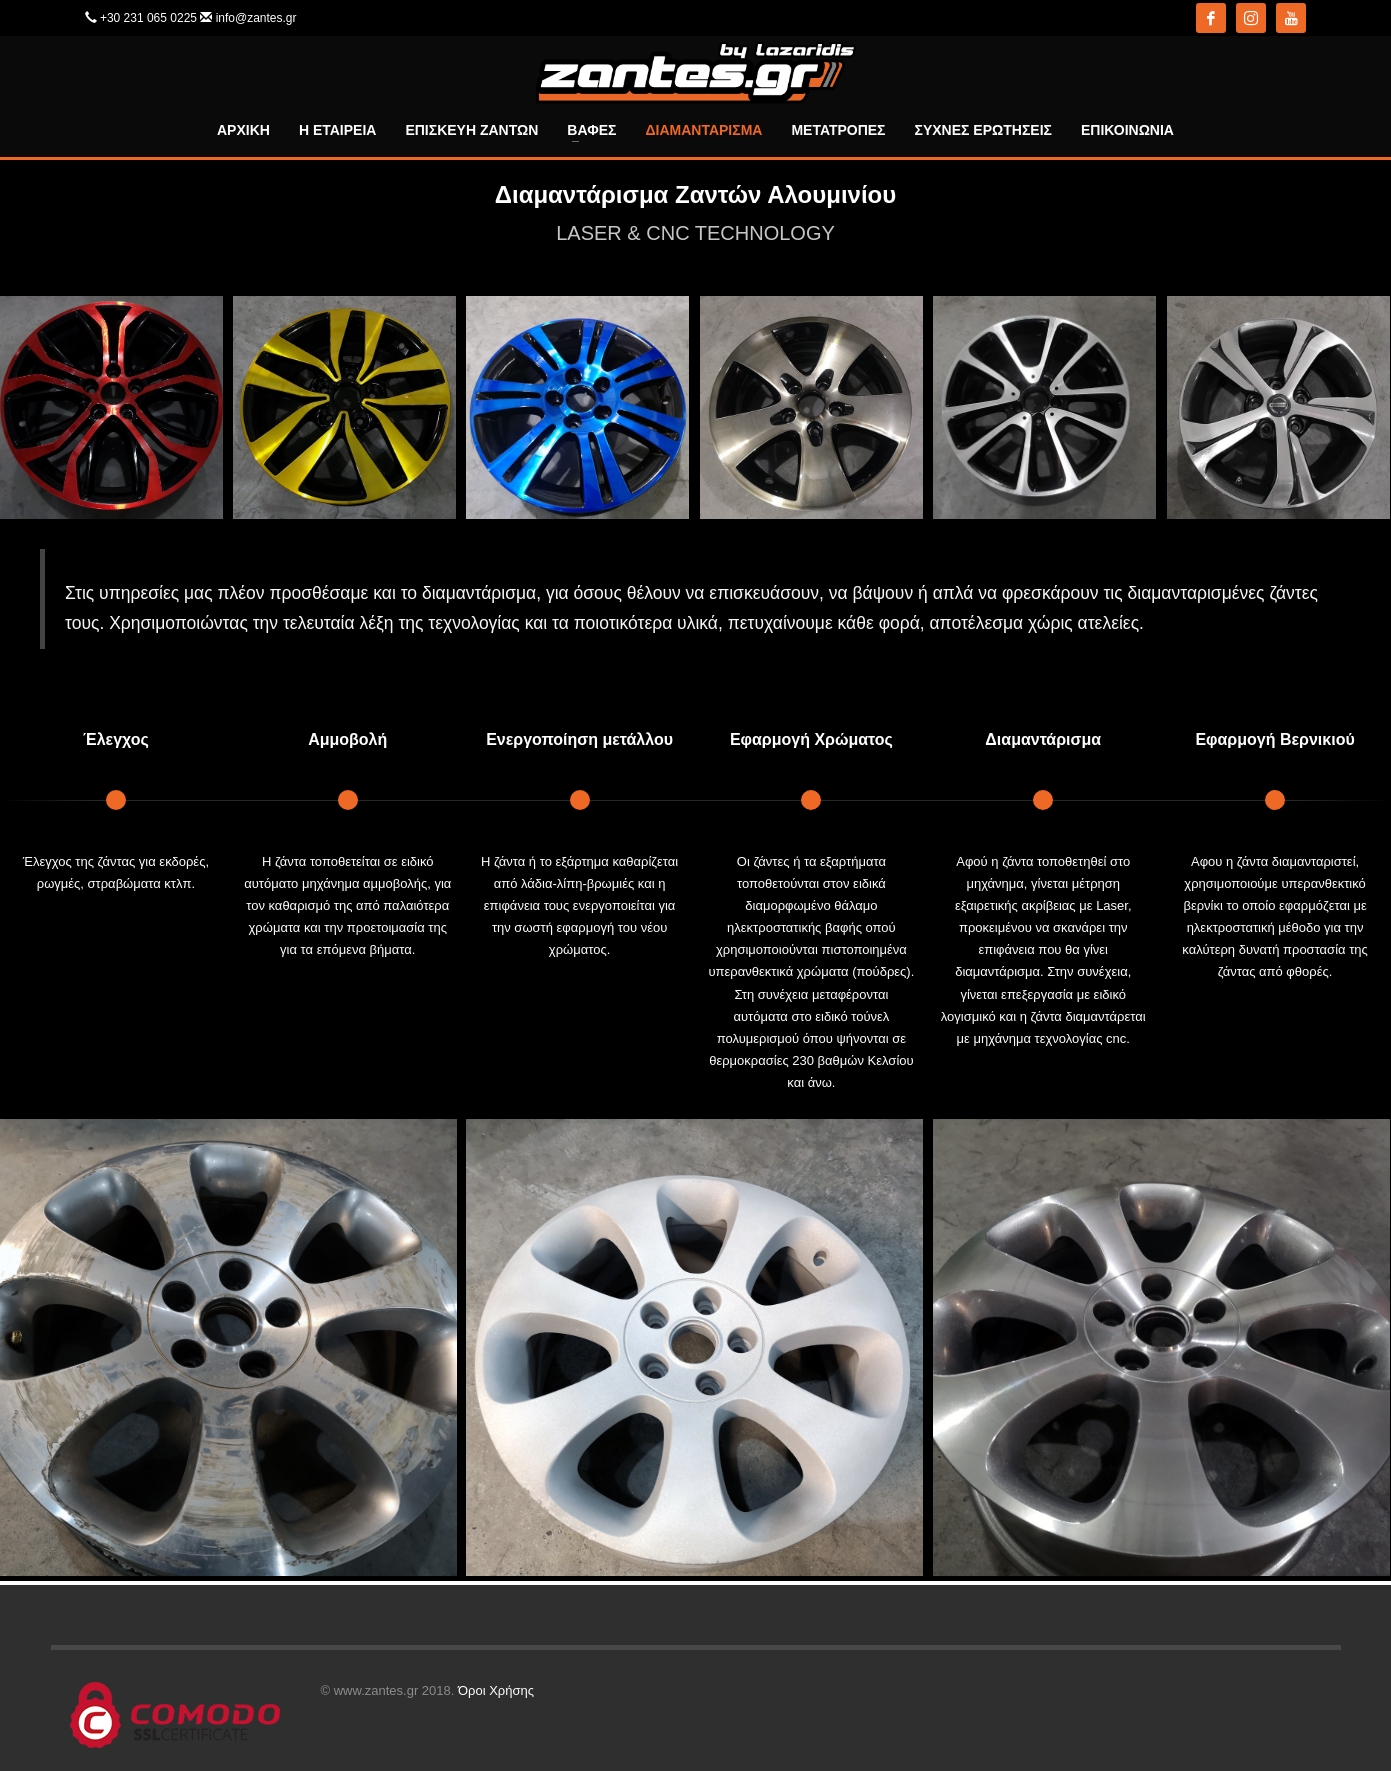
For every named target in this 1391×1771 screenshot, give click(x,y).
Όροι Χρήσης (496, 1690)
